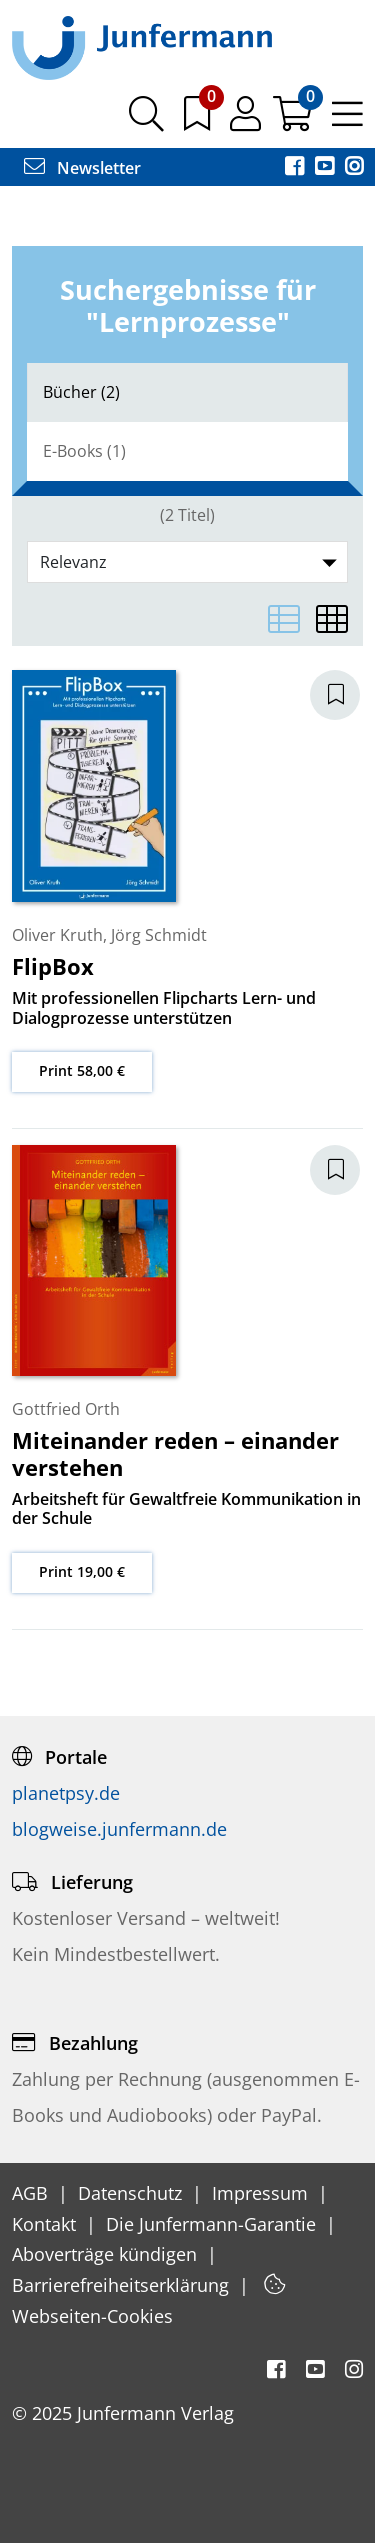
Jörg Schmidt (159, 935)
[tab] (187, 392)
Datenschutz (132, 2193)
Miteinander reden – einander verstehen (175, 1453)
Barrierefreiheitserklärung (123, 2285)
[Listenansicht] (284, 619)
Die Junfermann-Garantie (213, 2224)
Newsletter (82, 168)
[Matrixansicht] (332, 619)
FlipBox (53, 966)
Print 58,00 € (82, 1070)
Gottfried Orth (66, 1409)
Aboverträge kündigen (107, 2254)
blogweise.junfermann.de (119, 1829)
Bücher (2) (81, 392)
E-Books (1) (84, 451)
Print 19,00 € (82, 1571)
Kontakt (46, 2224)
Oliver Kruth (57, 935)
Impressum (262, 2193)
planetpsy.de (66, 1793)
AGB (32, 2193)
